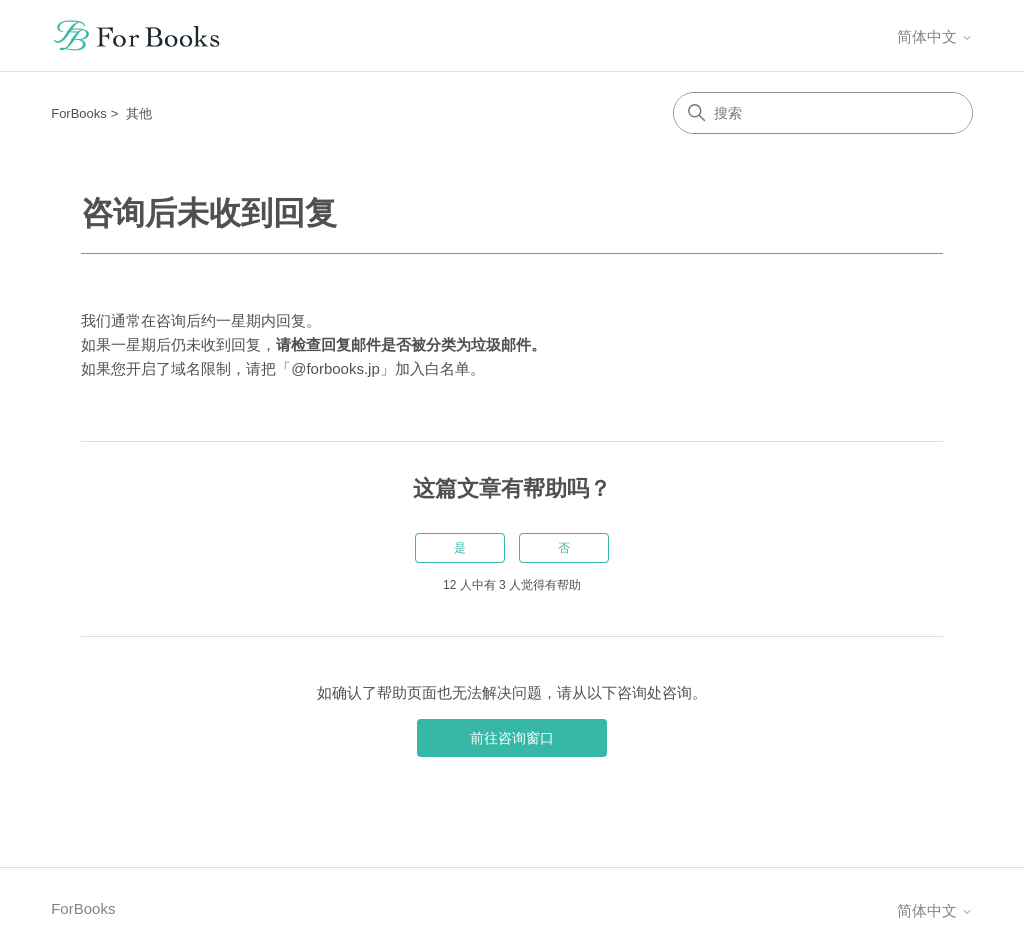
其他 (139, 113)
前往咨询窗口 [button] (512, 738)
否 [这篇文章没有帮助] (564, 548)
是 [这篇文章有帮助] (460, 548)
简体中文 (935, 36)
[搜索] (823, 113)
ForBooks (79, 113)
